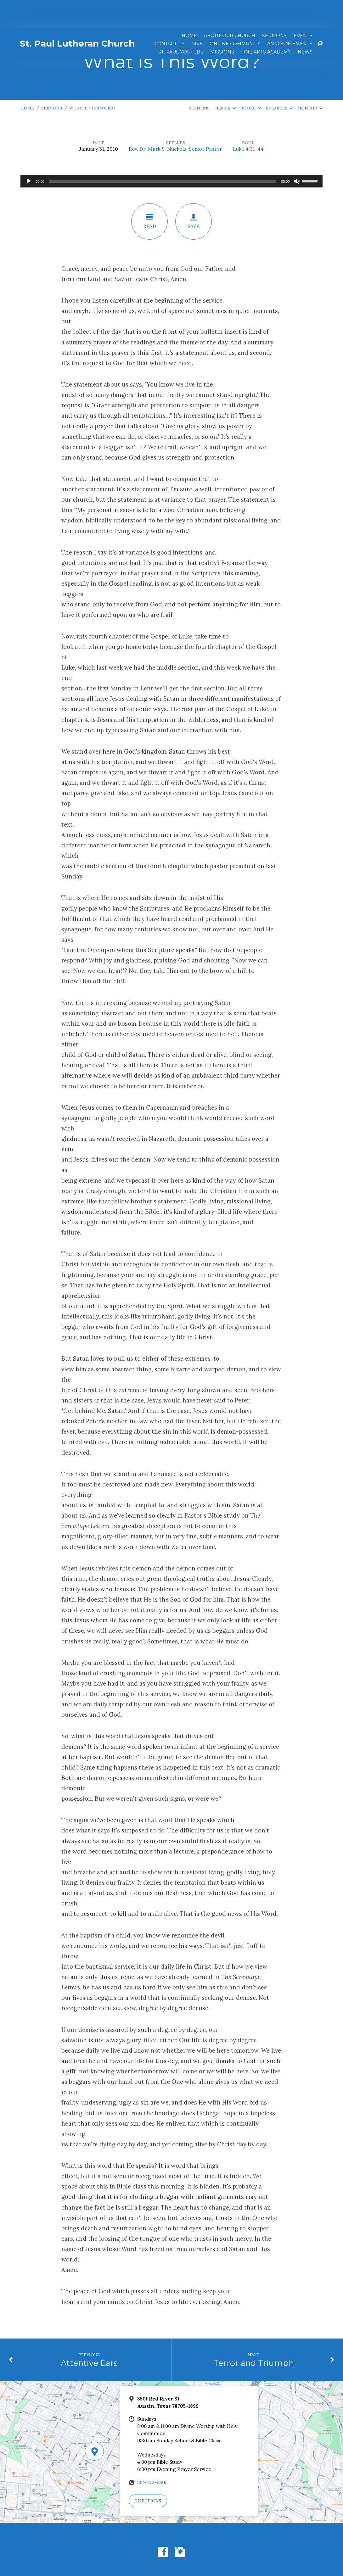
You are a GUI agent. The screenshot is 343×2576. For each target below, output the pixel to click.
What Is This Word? (92, 79)
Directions (147, 2472)
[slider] (162, 152)
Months (309, 79)
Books (250, 79)
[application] (171, 153)
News (305, 23)
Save (193, 193)
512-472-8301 (151, 2454)
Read (149, 193)
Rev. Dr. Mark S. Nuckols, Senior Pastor (175, 120)
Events (303, 7)
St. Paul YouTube (180, 23)
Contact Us (169, 15)
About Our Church (229, 7)
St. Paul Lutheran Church (77, 15)
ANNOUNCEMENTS (289, 15)
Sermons (274, 7)
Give (197, 15)
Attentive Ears (89, 2334)
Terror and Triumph (254, 2334)
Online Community (235, 15)
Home (189, 7)
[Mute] (297, 153)
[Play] (28, 153)
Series (226, 79)
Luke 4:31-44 (248, 120)
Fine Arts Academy (266, 23)
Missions (222, 23)
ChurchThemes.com (219, 2550)
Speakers (279, 79)
